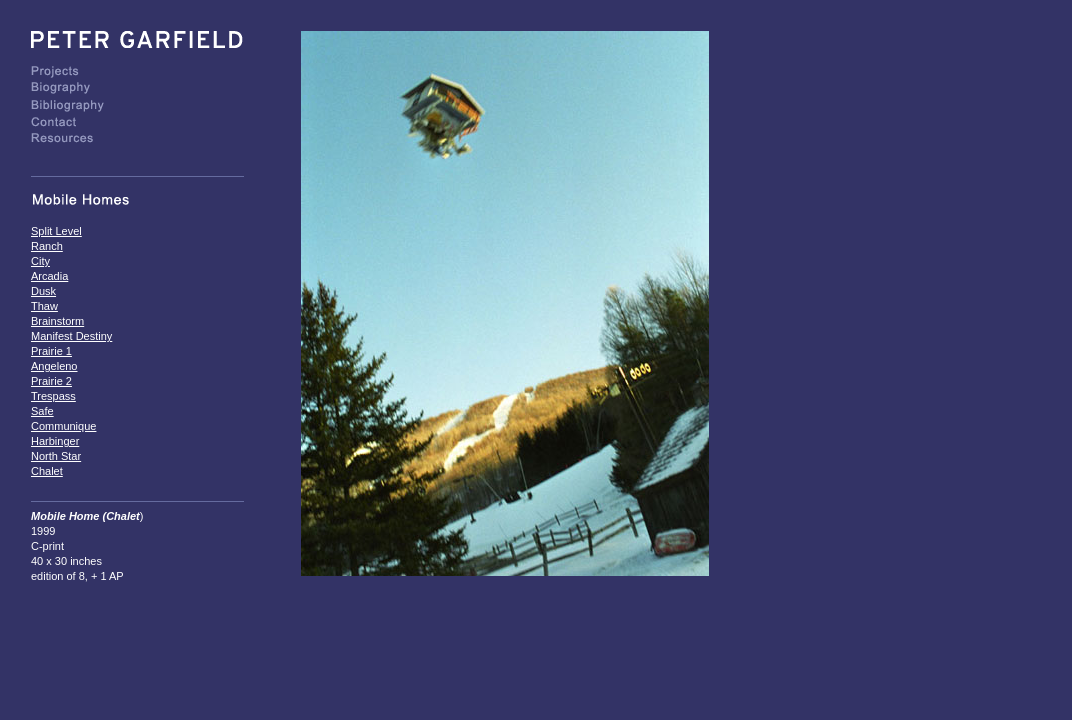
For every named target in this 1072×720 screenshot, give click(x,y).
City (40, 261)
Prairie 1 (51, 351)
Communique (63, 426)
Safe (42, 411)
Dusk (43, 291)
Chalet (47, 471)
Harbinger (55, 441)
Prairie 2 (51, 381)
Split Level (56, 231)
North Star (56, 456)
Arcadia (49, 276)
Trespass (53, 396)
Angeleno (54, 366)
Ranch (47, 246)
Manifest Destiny (71, 336)
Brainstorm (57, 321)
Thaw (44, 306)
